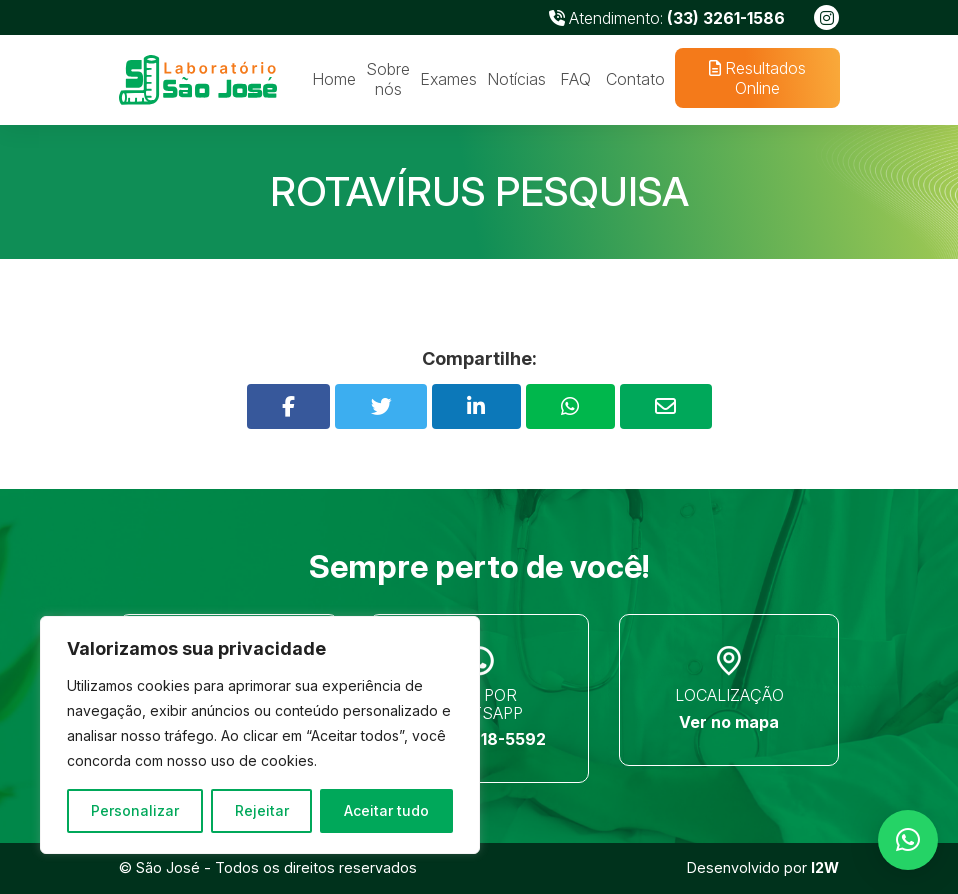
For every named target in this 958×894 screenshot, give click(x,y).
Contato (635, 79)
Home (334, 79)
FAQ (575, 79)
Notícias (516, 79)
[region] (260, 735)
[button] (908, 840)
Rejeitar (262, 810)
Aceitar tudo (386, 810)
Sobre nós (388, 79)
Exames (448, 79)
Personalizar (135, 810)
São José (168, 867)
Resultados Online (756, 78)
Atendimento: (667, 18)
